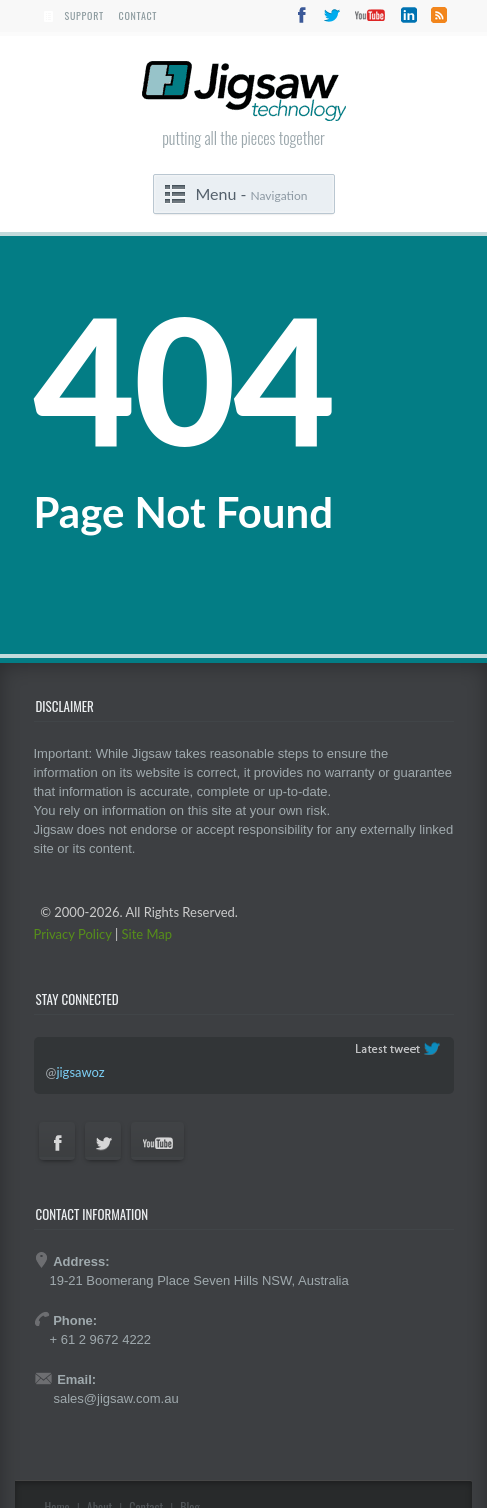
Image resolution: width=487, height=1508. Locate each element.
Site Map (147, 934)
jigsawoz (80, 1072)
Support (84, 15)
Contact (138, 15)
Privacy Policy (73, 934)
